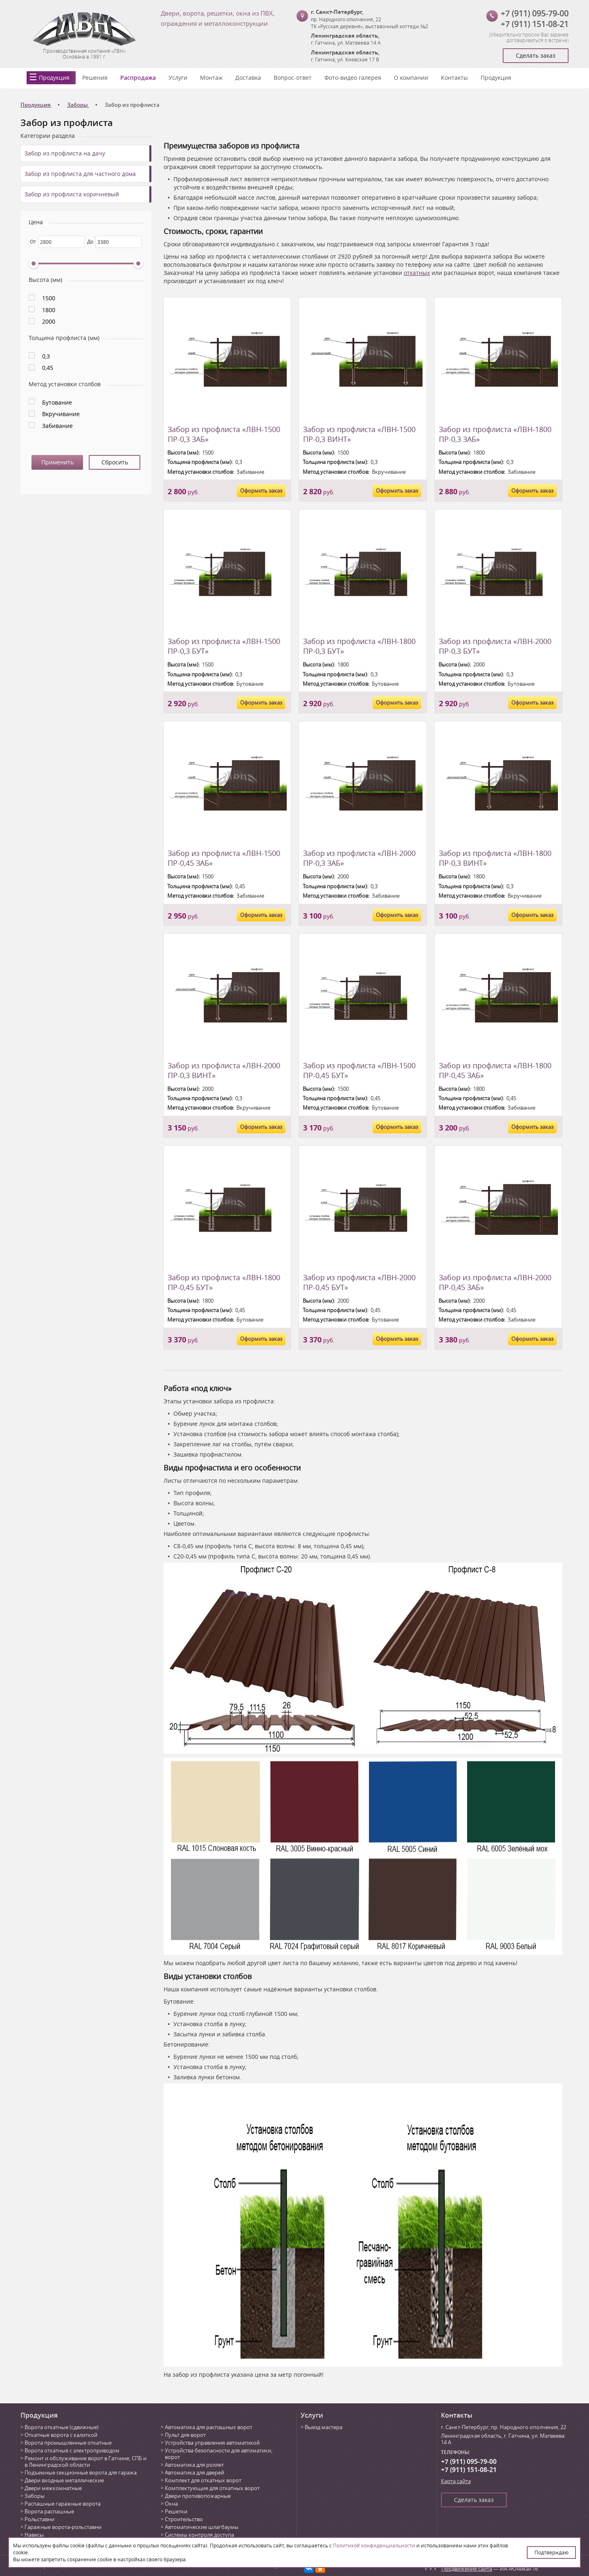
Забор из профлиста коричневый (72, 194)
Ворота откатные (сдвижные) (62, 2427)
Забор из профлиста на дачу (65, 153)
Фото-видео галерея (352, 77)
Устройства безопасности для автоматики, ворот (218, 2454)
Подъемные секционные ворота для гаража (81, 2472)
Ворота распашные (49, 2511)
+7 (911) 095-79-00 (535, 13)
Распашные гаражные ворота (63, 2503)
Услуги (178, 77)
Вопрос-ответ (293, 77)
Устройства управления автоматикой (212, 2442)
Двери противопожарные (198, 2495)
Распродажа (138, 77)
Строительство (184, 2519)
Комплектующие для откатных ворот (212, 2488)
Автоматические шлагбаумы (201, 2527)
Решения (95, 77)
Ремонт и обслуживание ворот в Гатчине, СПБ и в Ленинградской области (85, 2461)
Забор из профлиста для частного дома (80, 174)
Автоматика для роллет (194, 2464)
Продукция (54, 77)
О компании (411, 77)
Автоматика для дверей (194, 2472)
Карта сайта (456, 2481)
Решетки (176, 2511)
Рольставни (39, 2519)
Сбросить (114, 462)
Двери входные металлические (64, 2480)
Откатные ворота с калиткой (61, 2435)
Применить (57, 462)
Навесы (34, 2534)
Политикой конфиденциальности (374, 2545)
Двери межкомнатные (53, 2488)
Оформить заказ (261, 490)
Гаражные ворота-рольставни (63, 2527)
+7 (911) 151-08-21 (535, 23)
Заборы (35, 2495)
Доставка (248, 77)
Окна (171, 2503)
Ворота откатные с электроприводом (72, 2450)
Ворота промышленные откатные (68, 2442)
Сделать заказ (535, 55)
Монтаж (211, 77)
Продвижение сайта (466, 2568)
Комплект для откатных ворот (203, 2480)
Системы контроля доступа (199, 2534)
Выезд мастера (323, 2427)
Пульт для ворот (185, 2435)
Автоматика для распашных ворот (208, 2427)
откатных (417, 273)
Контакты (454, 77)
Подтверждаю (552, 2552)
